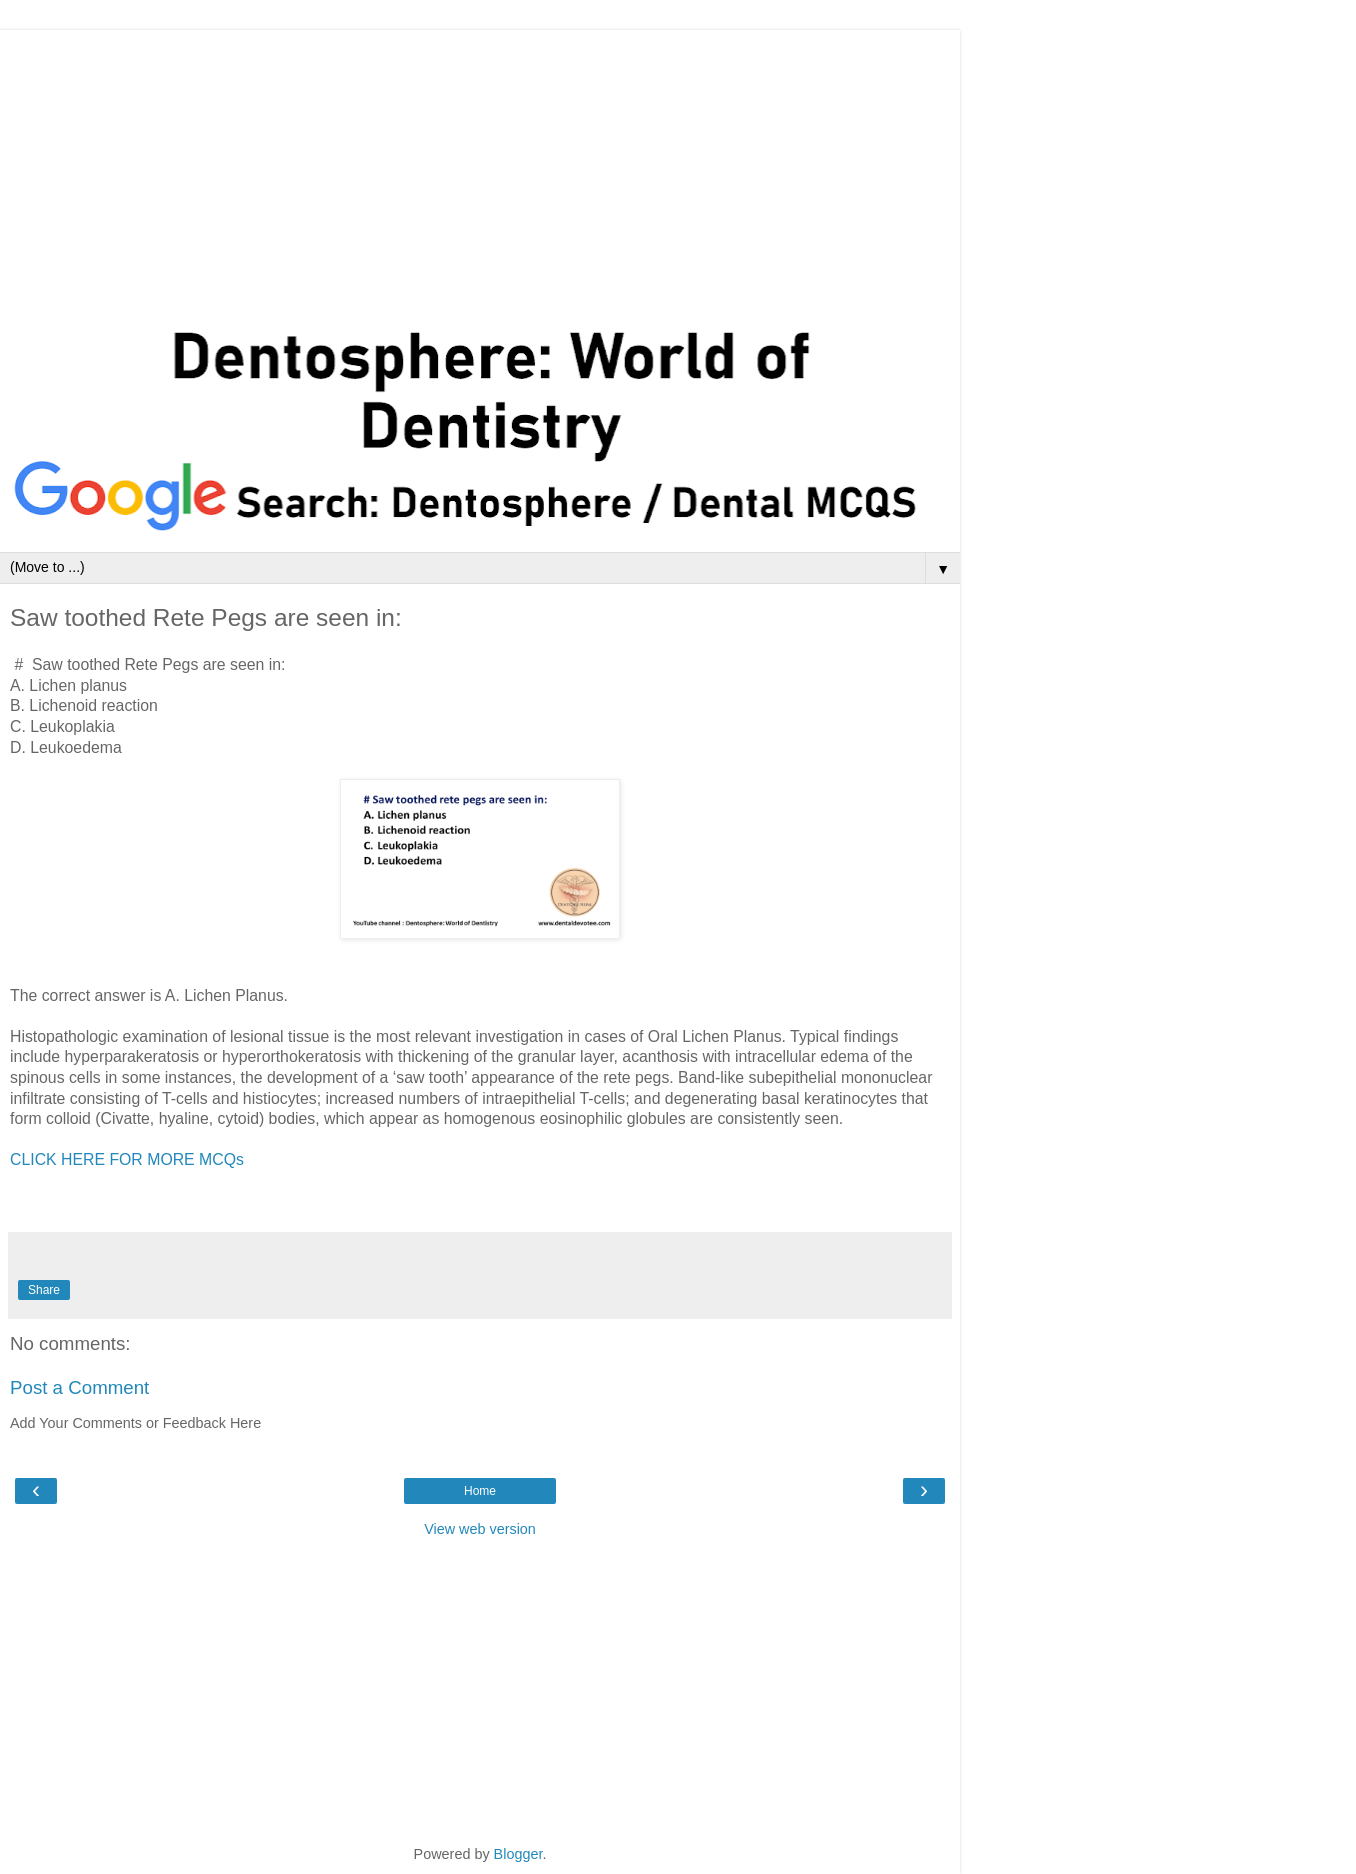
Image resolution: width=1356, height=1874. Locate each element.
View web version (480, 1529)
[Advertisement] (480, 170)
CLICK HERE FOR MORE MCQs (127, 1159)
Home (480, 1491)
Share (44, 1290)
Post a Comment (79, 1387)
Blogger (518, 1854)
